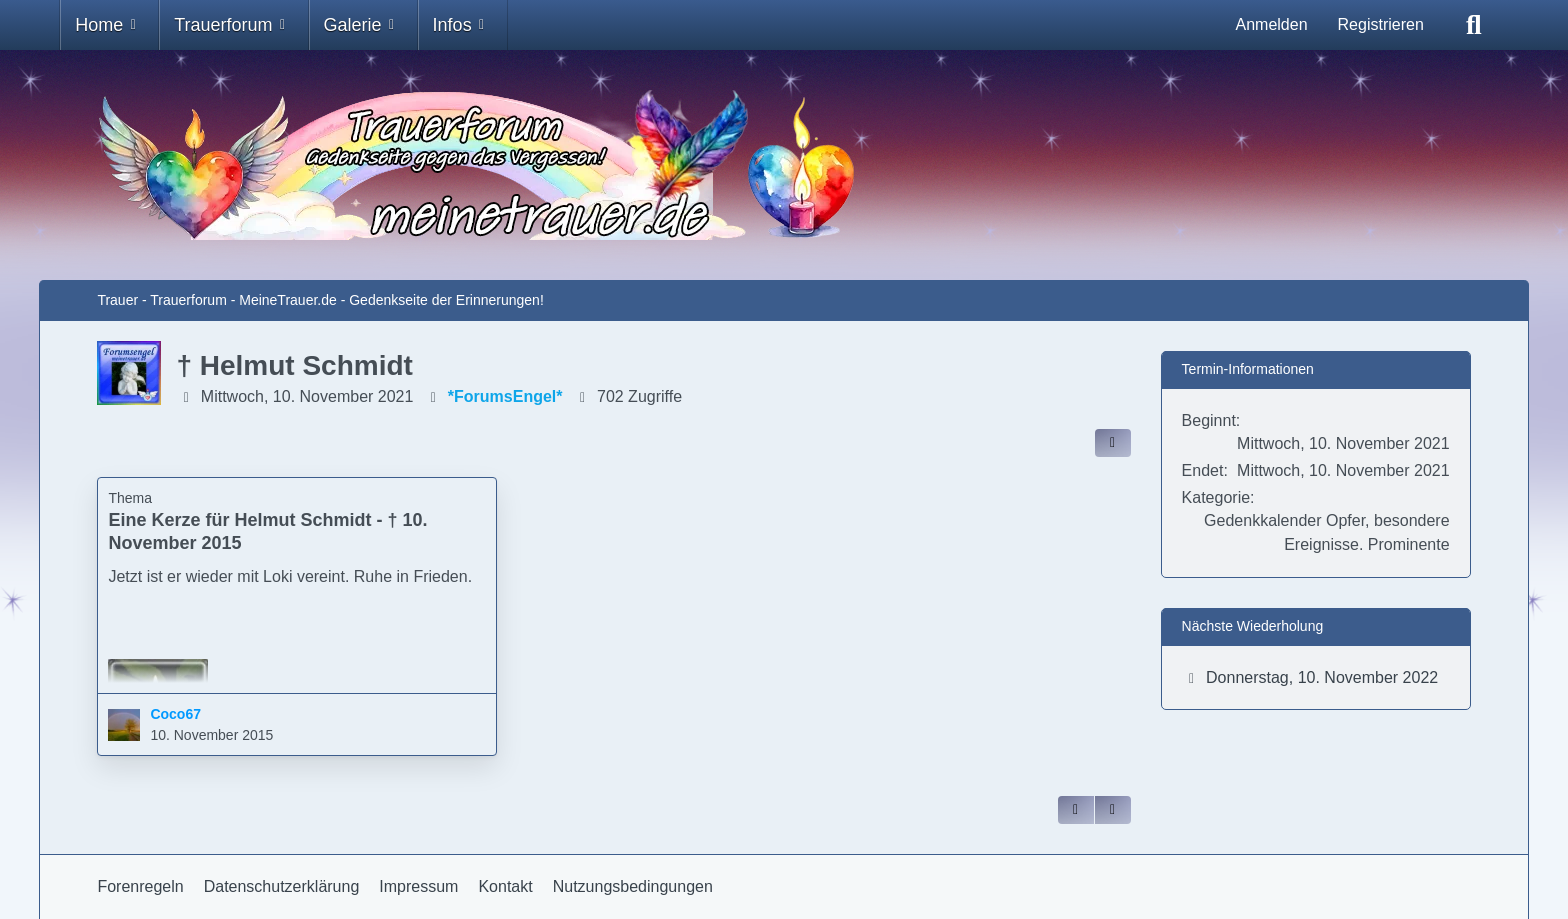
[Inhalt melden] (1113, 810)
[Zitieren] (1076, 810)
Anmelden (1271, 24)
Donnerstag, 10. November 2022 (1322, 677)
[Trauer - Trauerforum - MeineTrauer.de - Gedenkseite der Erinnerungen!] (783, 165)
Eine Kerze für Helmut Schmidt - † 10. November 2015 (267, 531)
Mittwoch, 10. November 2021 (307, 396)
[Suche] (1474, 25)
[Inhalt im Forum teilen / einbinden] (1113, 443)
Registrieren (1381, 24)
